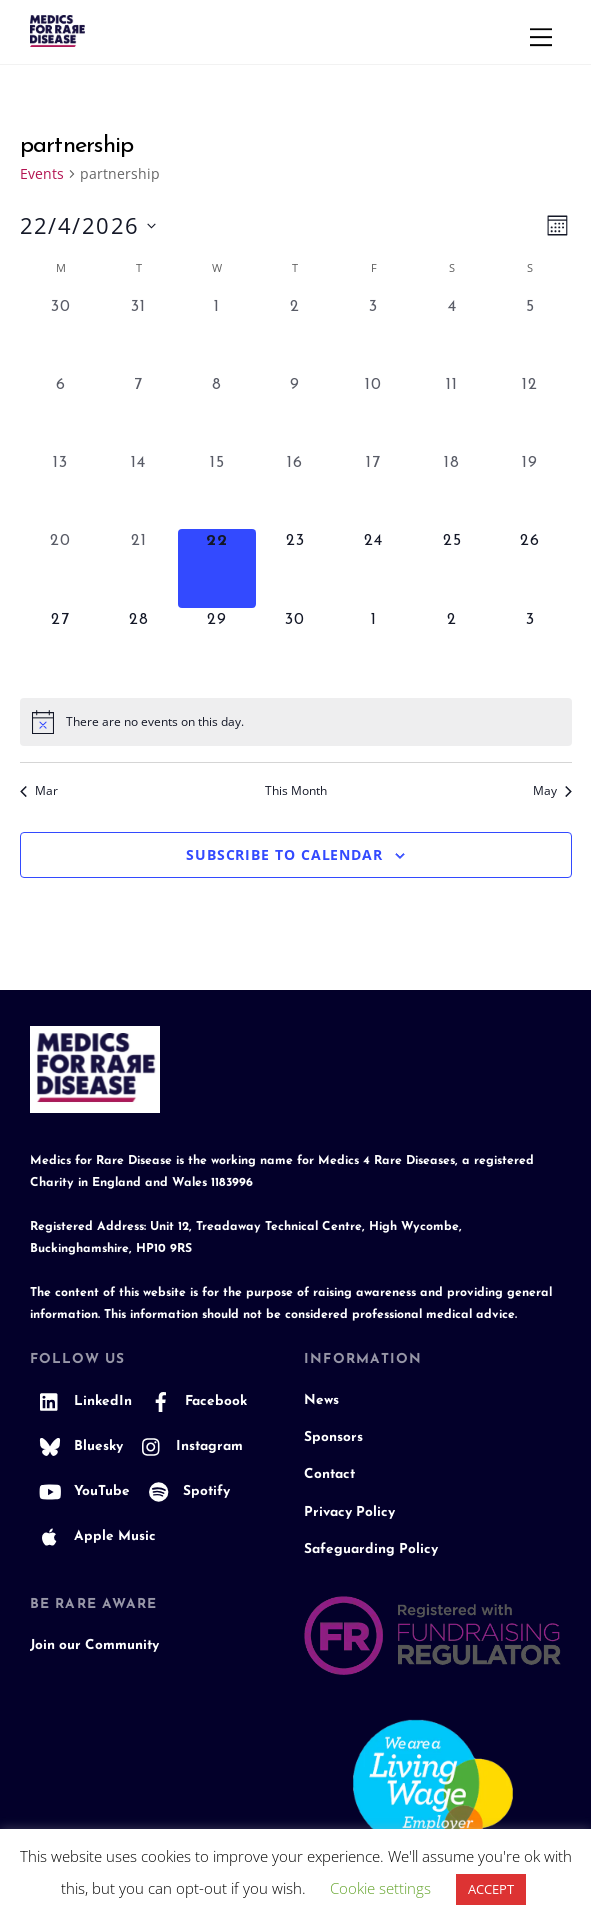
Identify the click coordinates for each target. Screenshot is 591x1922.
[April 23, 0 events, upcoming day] (295, 568)
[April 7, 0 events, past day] (139, 412)
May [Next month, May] (552, 791)
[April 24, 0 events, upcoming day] (374, 568)
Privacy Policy (349, 1512)
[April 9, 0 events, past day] (295, 412)
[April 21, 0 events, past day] (139, 568)
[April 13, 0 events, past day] (61, 490)
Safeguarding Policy (371, 1549)
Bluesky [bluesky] (76, 1446)
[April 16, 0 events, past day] (295, 490)
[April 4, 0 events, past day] (452, 334)
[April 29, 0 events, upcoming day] (217, 647)
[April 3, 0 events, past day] (374, 334)
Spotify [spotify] (184, 1491)
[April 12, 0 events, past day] (530, 412)
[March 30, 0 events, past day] (61, 334)
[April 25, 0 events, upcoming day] (452, 568)
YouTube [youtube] (80, 1491)
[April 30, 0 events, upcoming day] (295, 647)
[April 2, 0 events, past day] (295, 334)
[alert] (296, 722)
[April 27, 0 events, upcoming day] (61, 647)
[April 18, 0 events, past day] (452, 490)
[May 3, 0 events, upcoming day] (530, 647)
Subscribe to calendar (284, 854)
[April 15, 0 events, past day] (217, 490)
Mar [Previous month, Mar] (39, 791)
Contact (329, 1474)
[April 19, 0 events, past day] (530, 490)
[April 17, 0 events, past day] (374, 490)
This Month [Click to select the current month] (296, 791)
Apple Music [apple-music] (93, 1536)
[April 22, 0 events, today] (217, 568)
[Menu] (541, 37)
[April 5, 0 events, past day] (530, 334)
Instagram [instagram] (187, 1446)
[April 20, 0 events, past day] (61, 568)
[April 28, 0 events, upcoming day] (139, 647)
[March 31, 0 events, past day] (139, 334)
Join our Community (94, 1645)
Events (42, 173)
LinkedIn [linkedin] (81, 1401)
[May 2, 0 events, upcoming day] (452, 647)
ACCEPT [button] (491, 1889)
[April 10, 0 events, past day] (374, 412)
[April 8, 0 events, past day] (217, 412)
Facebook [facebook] (194, 1401)
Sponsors (333, 1437)
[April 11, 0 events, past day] (452, 412)
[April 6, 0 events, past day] (61, 412)
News (321, 1400)
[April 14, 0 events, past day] (139, 490)
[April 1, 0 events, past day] (217, 334)
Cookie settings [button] (380, 1888)
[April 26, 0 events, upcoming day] (530, 568)
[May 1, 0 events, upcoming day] (374, 647)
